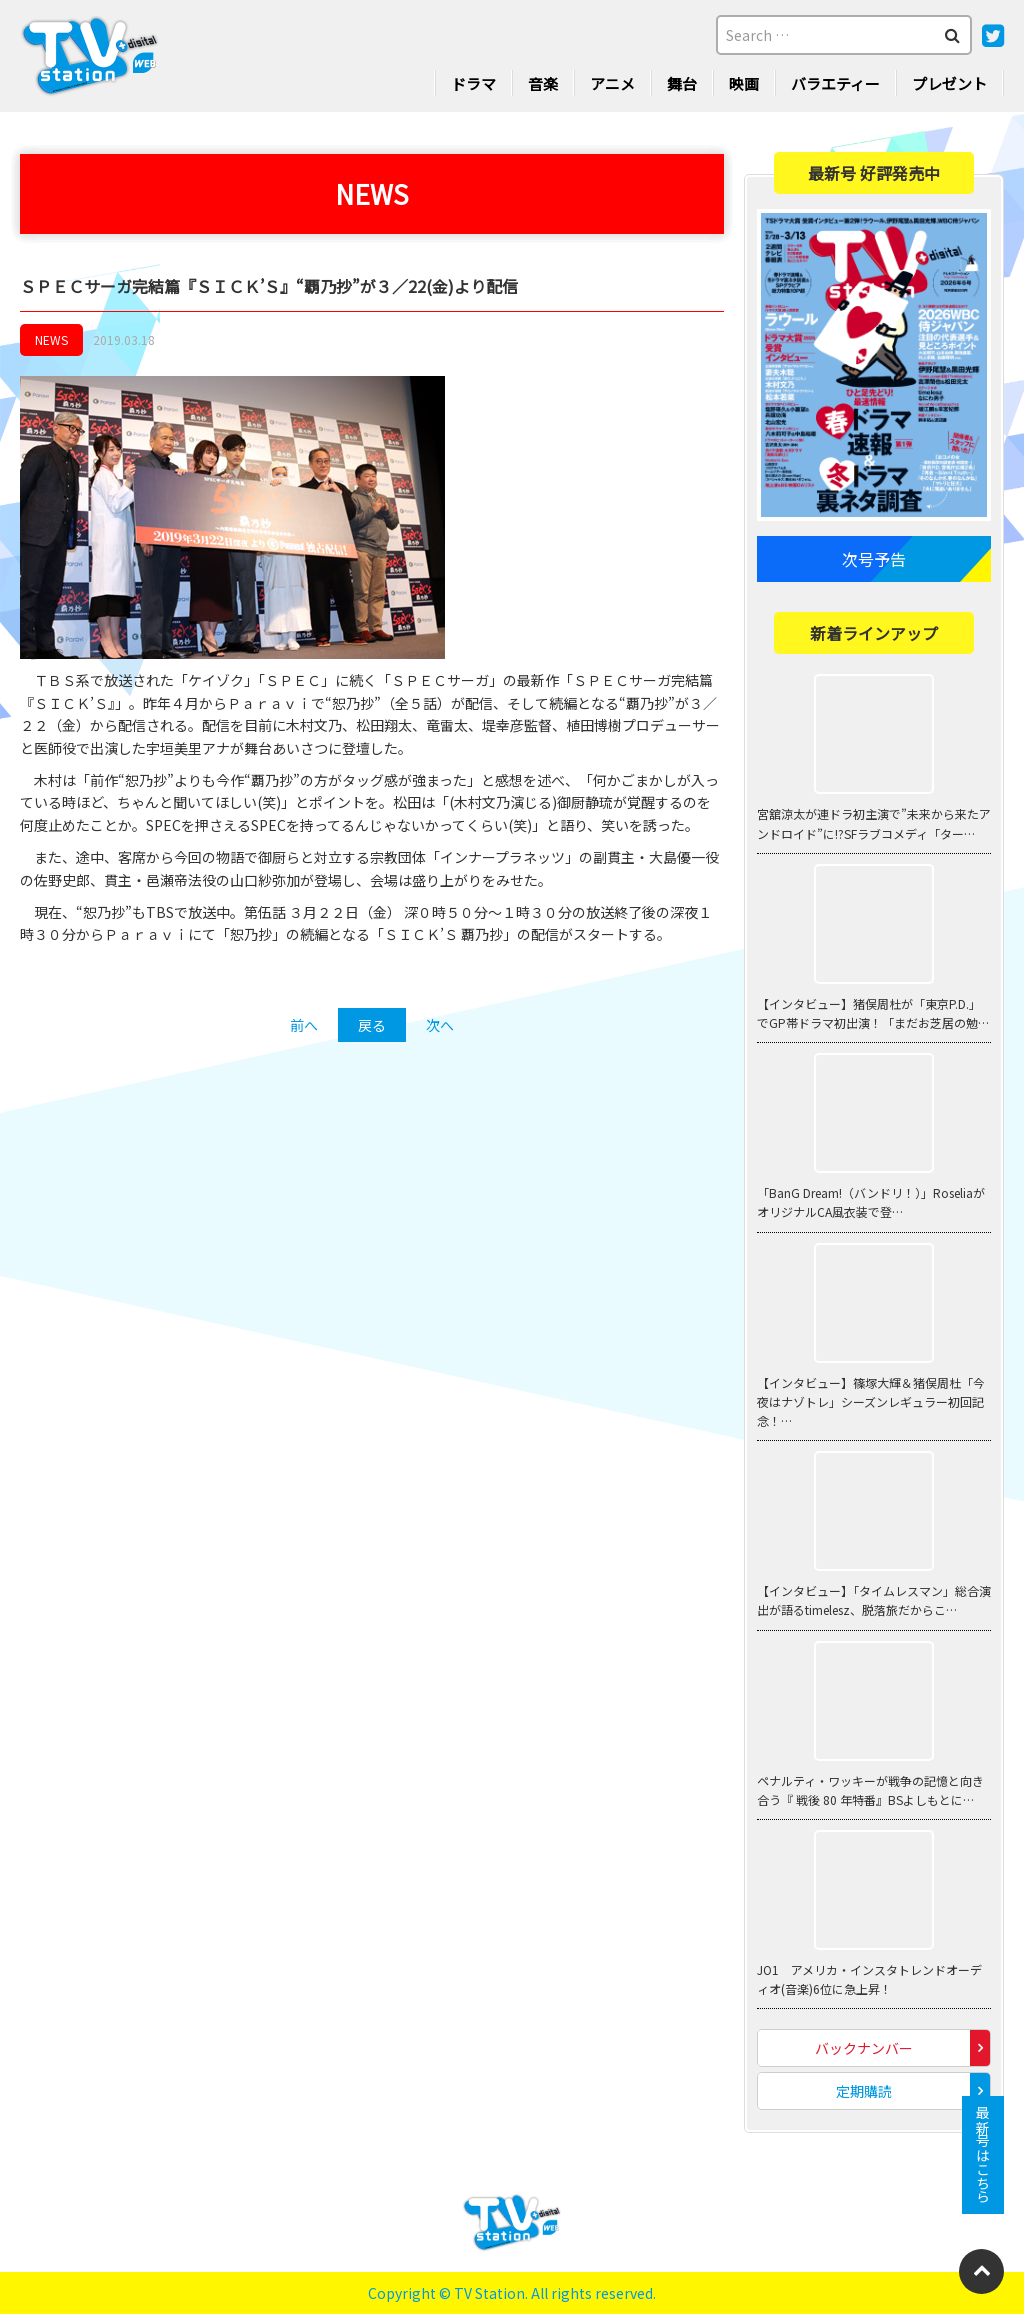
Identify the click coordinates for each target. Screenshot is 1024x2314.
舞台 (682, 83)
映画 (744, 83)
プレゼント (949, 83)
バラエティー (835, 83)
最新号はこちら (983, 2155)
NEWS (51, 340)
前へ (304, 1025)
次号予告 (874, 560)
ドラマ (473, 83)
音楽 (543, 83)
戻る (372, 1025)
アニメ (612, 83)
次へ (440, 1025)
